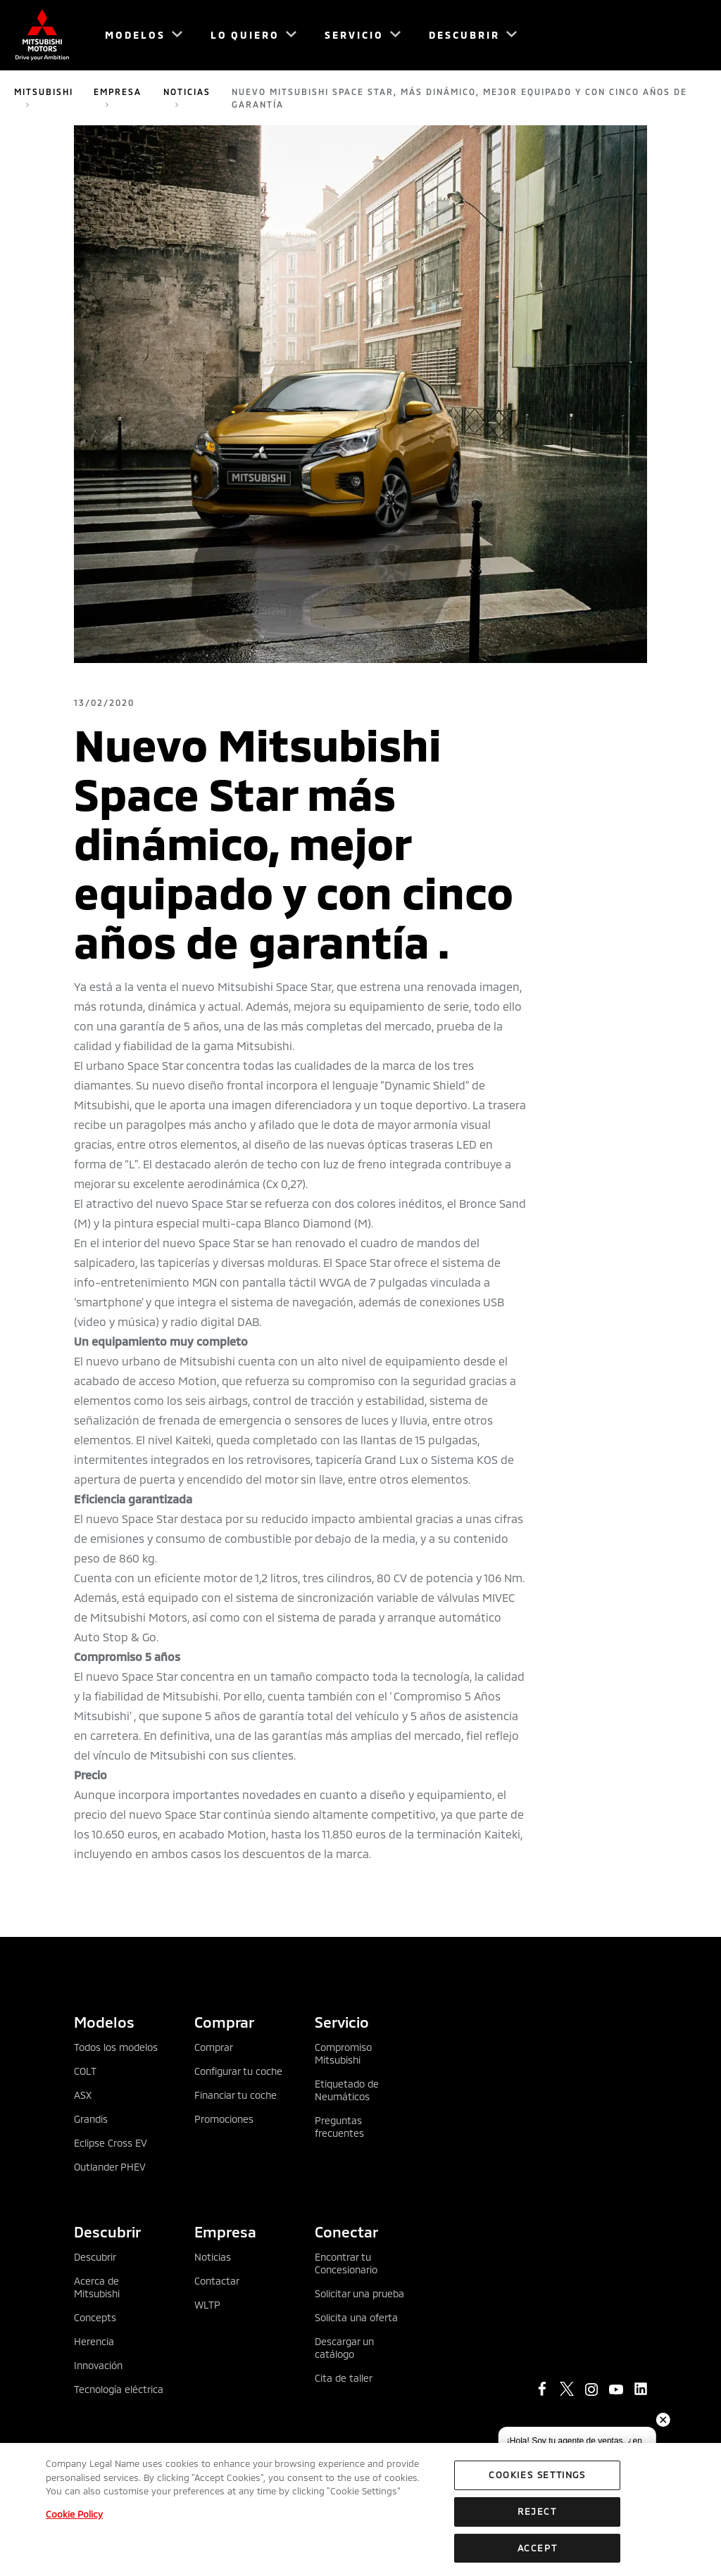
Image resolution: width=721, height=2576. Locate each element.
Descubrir (95, 2257)
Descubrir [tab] (107, 2231)
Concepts (95, 2317)
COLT (85, 2071)
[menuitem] (137, 35)
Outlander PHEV (110, 2167)
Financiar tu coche (235, 2095)
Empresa (118, 91)
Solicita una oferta (356, 2317)
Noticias (187, 91)
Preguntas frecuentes (339, 2126)
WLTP (207, 2305)
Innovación (98, 2365)
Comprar (213, 2047)
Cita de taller (343, 2378)
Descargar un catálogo (344, 2347)
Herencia (94, 2341)
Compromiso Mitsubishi (343, 2053)
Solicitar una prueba (359, 2293)
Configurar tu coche (238, 2071)
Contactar (216, 2281)
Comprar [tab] (224, 2022)
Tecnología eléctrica (118, 2389)
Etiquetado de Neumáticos (347, 2090)
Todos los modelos (116, 2047)
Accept (538, 2555)
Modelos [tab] (104, 2022)
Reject (537, 2519)
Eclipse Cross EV (110, 2143)
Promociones (223, 2119)
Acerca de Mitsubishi (97, 2287)
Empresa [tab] (225, 2231)
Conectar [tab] (346, 2231)
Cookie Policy (74, 2522)
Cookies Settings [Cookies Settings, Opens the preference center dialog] (537, 2483)
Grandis (91, 2119)
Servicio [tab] (342, 2022)
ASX (83, 2095)
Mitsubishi (43, 91)
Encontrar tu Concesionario (346, 2263)
